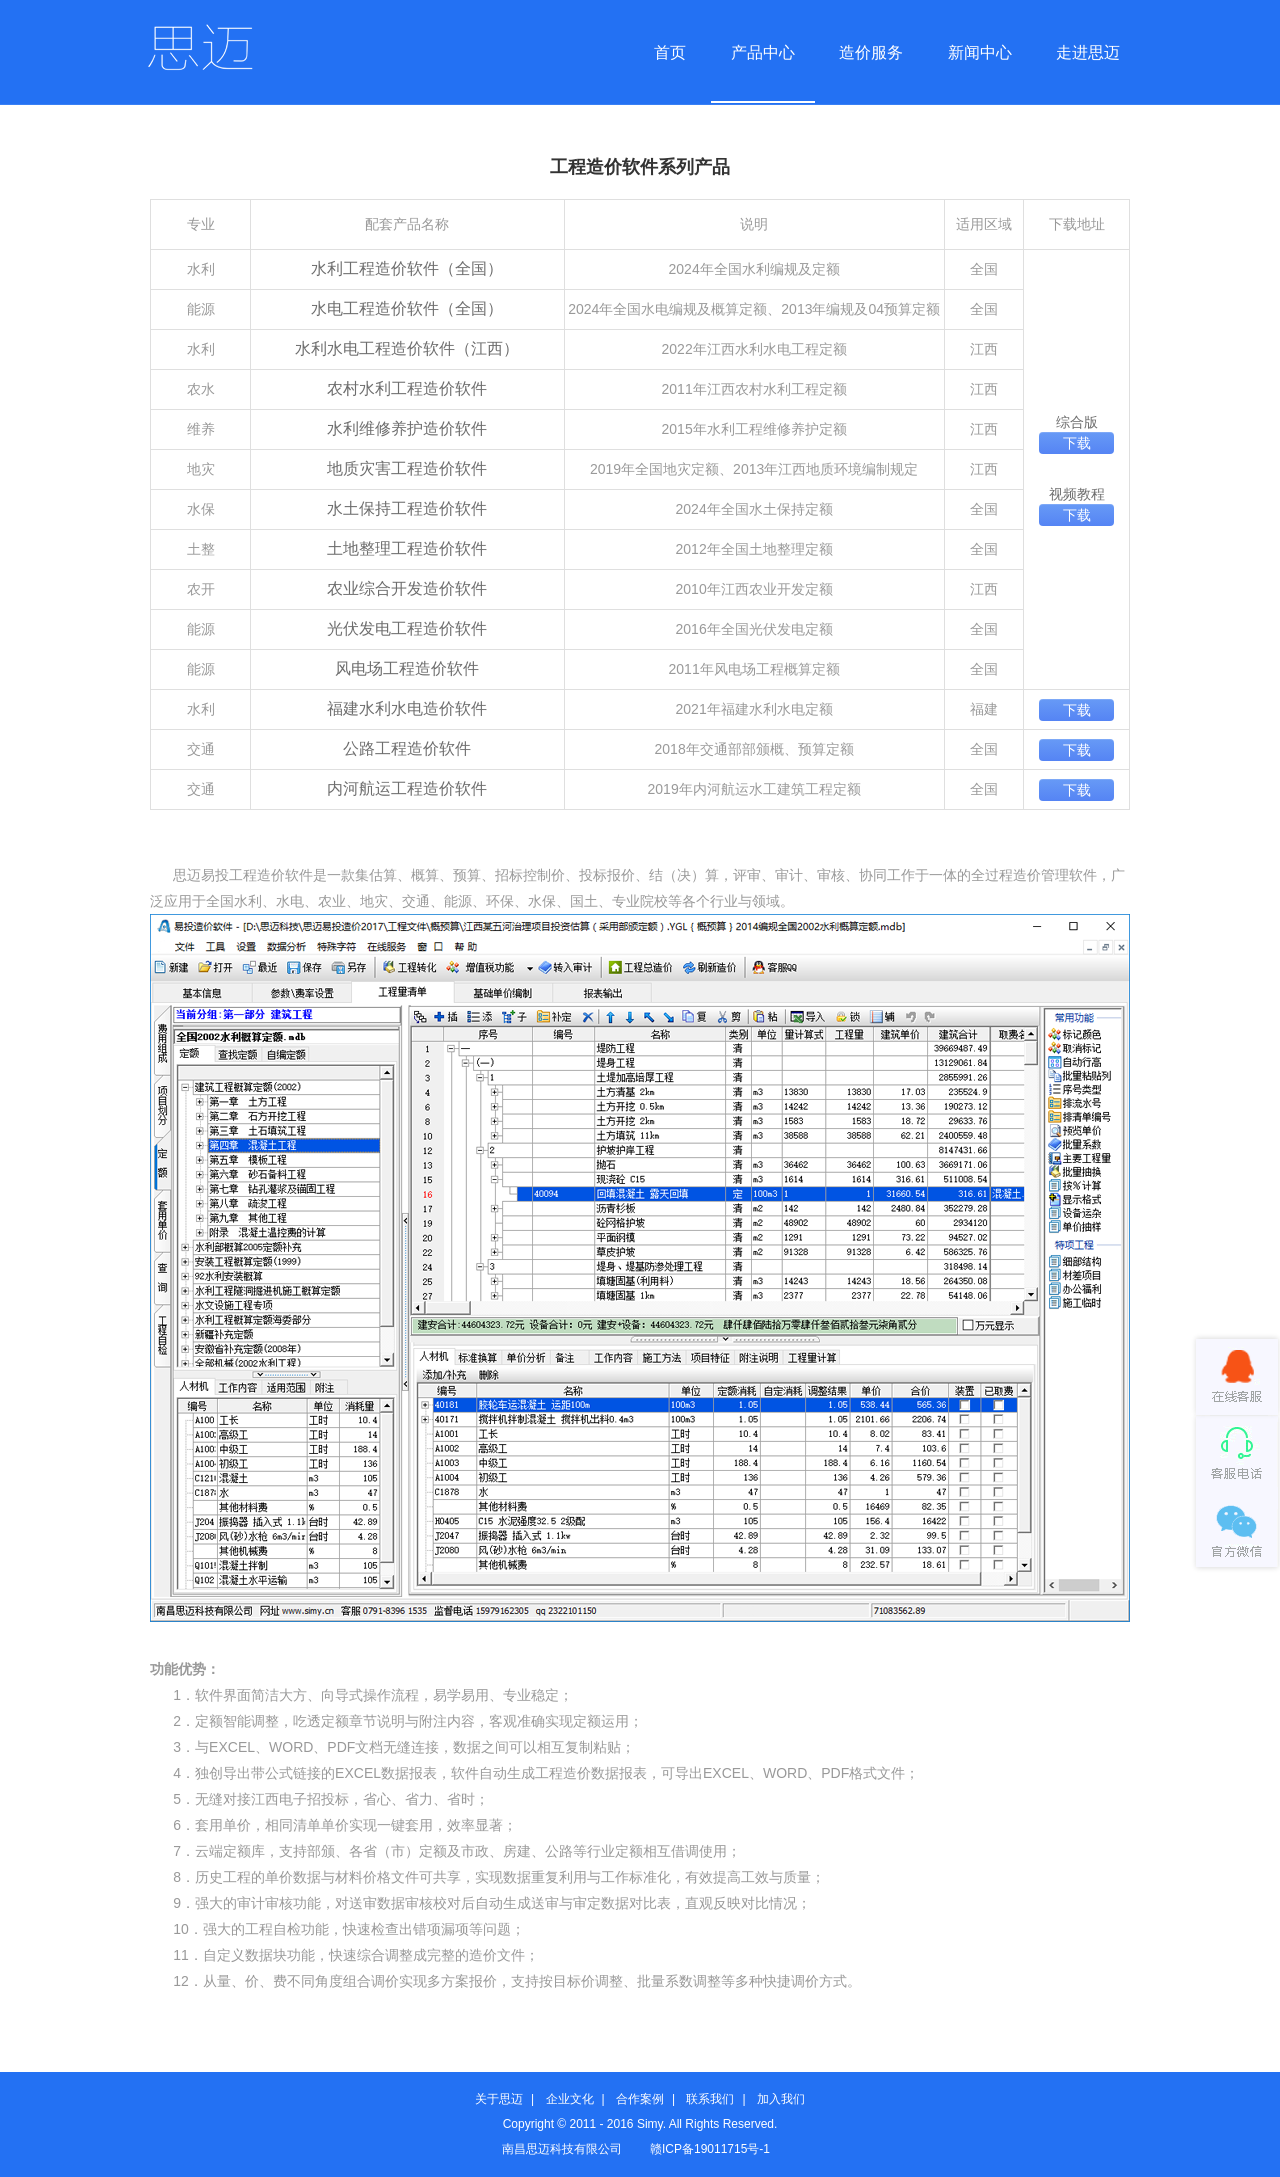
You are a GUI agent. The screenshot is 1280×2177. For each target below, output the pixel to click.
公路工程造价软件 (407, 748)
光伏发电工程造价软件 (407, 628)
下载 (1077, 443)
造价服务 (871, 52)
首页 (670, 52)
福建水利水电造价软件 (407, 708)
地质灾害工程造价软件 (407, 468)
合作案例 (640, 2099)
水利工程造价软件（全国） (407, 268)
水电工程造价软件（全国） (407, 308)
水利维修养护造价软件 (407, 428)
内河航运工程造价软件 (407, 788)
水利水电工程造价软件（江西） (407, 348)
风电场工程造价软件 (407, 668)
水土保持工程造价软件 (407, 508)
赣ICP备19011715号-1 (710, 2149)
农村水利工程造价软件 (407, 388)
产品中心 (763, 52)
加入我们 (781, 2099)
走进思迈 (1088, 52)
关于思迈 (499, 2099)
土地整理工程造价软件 (407, 548)
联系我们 (710, 2099)
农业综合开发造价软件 (407, 588)
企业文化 (570, 2099)
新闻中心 (980, 52)
